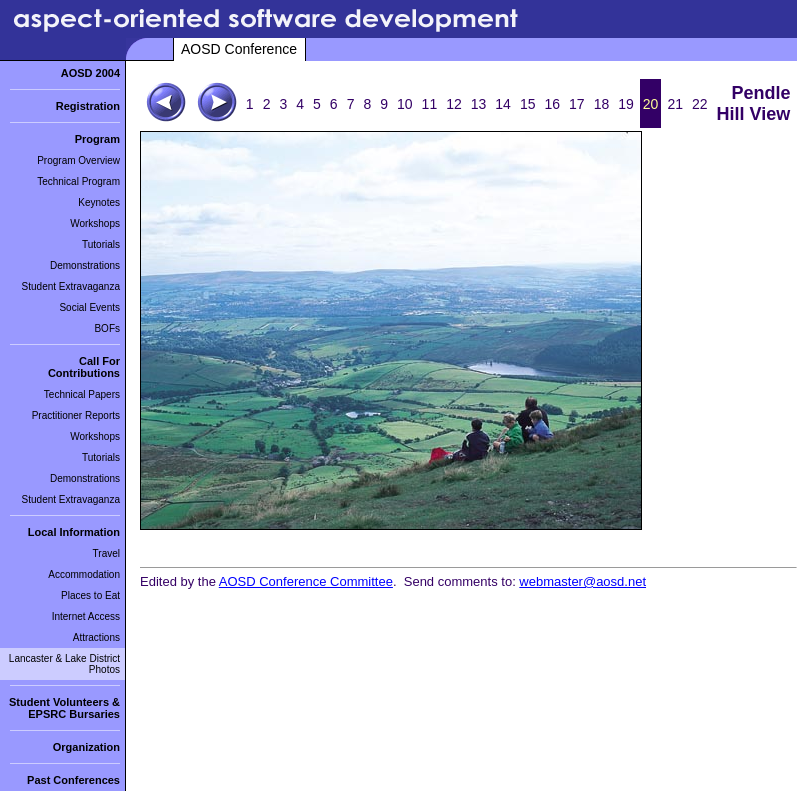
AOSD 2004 (90, 73)
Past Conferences (73, 780)
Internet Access (86, 616)
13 (479, 104)
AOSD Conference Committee (306, 581)
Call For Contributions (84, 367)
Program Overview (78, 160)
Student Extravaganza (71, 286)
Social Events (89, 307)
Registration (88, 106)
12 (454, 104)
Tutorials (101, 244)
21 (675, 104)
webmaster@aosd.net (582, 581)
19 (626, 104)
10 (405, 104)
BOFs (107, 328)
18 (602, 104)
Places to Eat (90, 595)
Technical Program (78, 181)
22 (700, 104)
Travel (106, 553)
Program (97, 139)
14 (503, 104)
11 (430, 104)
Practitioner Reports (76, 415)
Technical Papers (82, 394)
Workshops (95, 223)
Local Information (74, 532)
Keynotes (99, 202)
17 (577, 104)
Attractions (96, 637)
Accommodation (84, 574)
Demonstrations (85, 265)
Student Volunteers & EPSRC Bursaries (64, 708)
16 (552, 104)
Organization (86, 747)
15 (528, 104)
